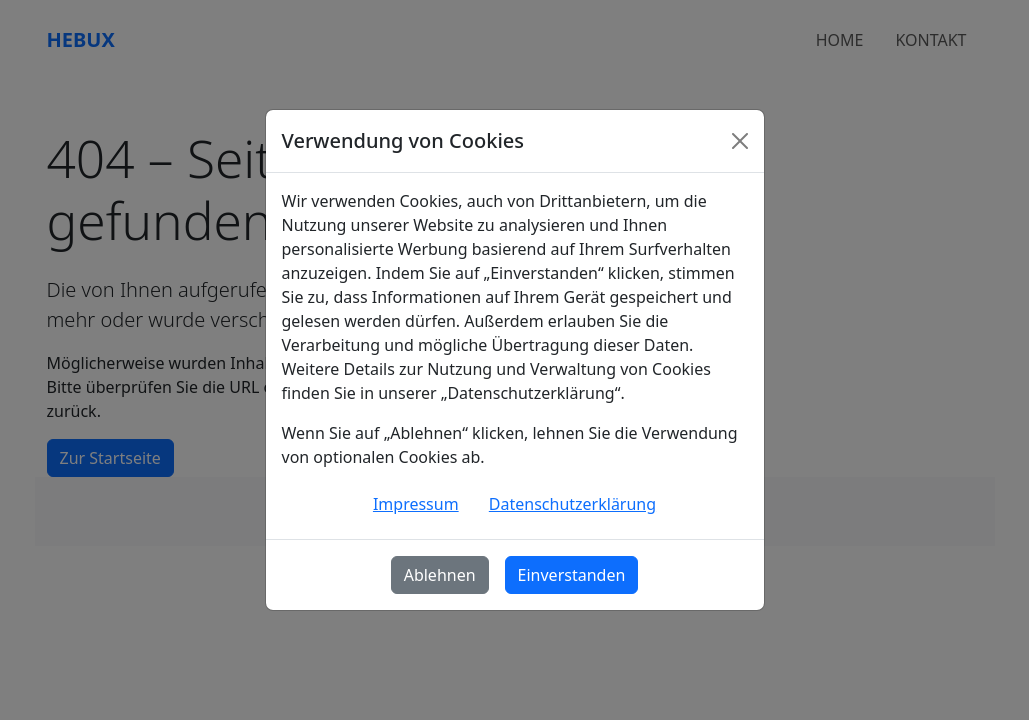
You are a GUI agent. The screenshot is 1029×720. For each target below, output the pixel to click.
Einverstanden (572, 575)
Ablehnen (440, 575)
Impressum (416, 504)
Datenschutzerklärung (572, 504)
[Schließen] (740, 141)
